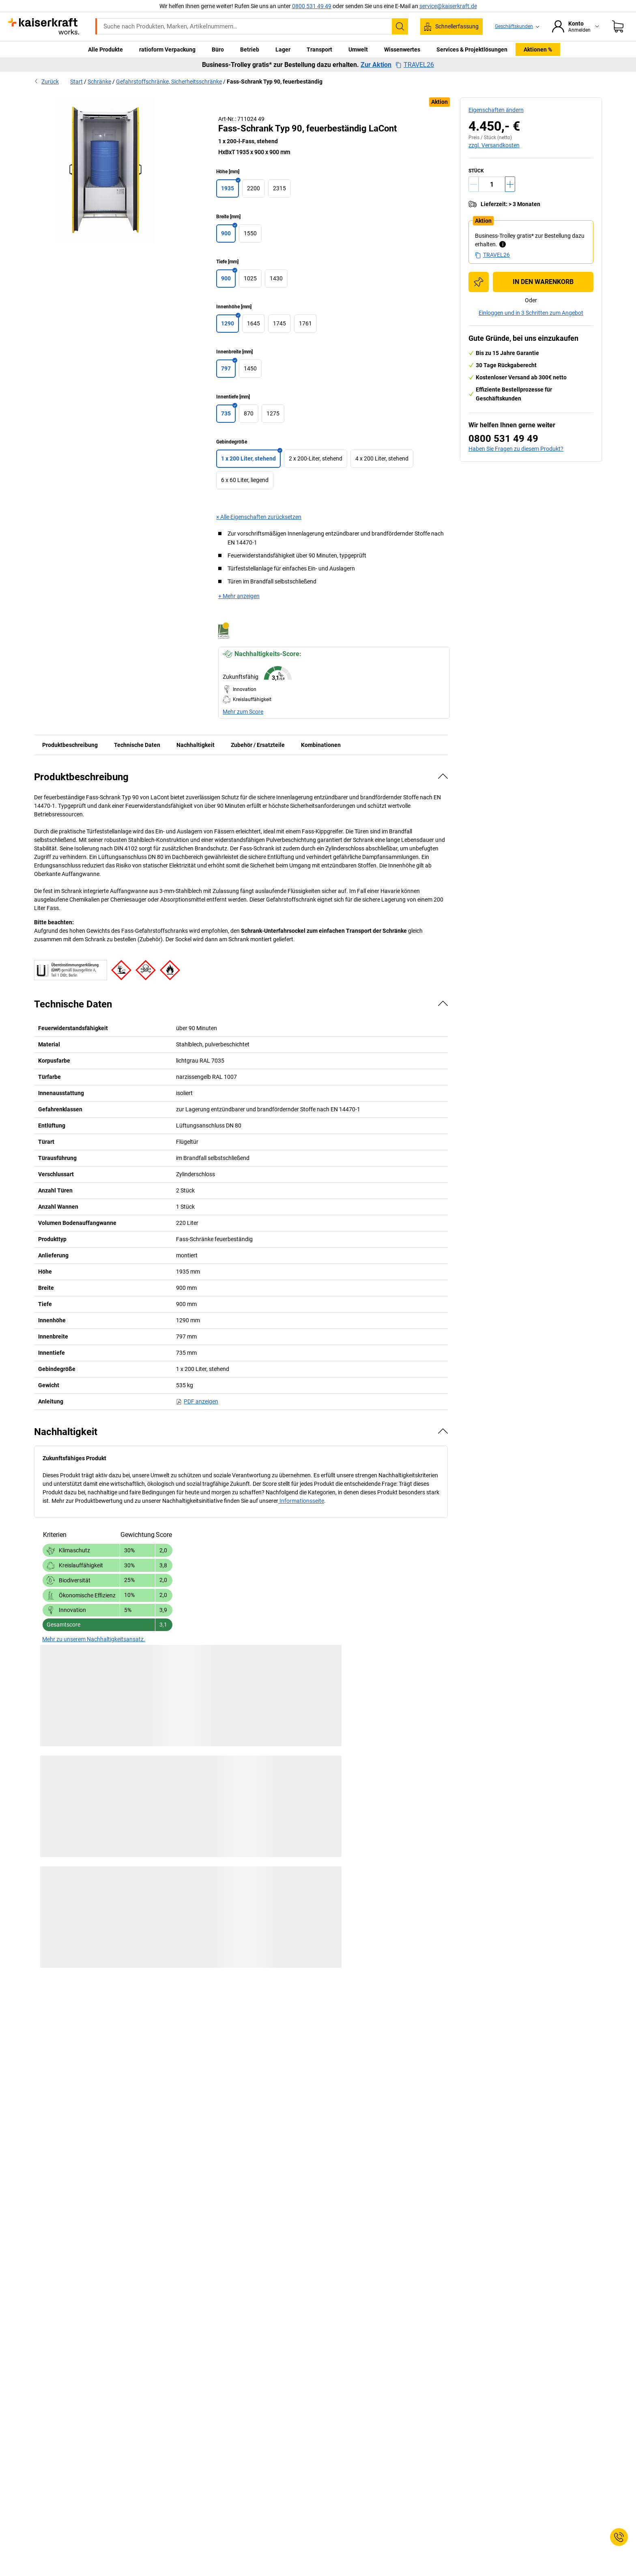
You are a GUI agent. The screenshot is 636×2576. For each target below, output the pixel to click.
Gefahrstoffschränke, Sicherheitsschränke (169, 81)
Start (76, 81)
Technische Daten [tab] (137, 745)
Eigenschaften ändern (496, 110)
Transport (319, 49)
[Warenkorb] (618, 26)
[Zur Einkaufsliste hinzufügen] (478, 282)
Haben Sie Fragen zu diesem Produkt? (515, 448)
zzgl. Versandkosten (494, 145)
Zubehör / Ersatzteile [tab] (258, 745)
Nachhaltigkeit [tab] (195, 745)
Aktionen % (538, 49)
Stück (476, 171)
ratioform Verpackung (167, 49)
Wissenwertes (402, 49)
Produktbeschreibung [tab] (70, 745)
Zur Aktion (376, 65)
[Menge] (492, 184)
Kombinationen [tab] (321, 745)
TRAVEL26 (414, 65)
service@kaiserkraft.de (448, 6)
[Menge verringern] (473, 184)
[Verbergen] (443, 776)
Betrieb (249, 49)
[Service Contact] (619, 2537)
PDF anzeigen (197, 1401)
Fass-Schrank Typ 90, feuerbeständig (274, 81)
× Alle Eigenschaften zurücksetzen (258, 517)
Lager (282, 49)
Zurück (46, 81)
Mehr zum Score (243, 711)
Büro (218, 49)
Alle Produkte (105, 49)
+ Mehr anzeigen (239, 596)
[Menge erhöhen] (510, 184)
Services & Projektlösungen (471, 49)
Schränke (99, 81)
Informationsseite (301, 1501)
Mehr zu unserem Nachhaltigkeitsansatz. (93, 1639)
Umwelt (358, 49)
